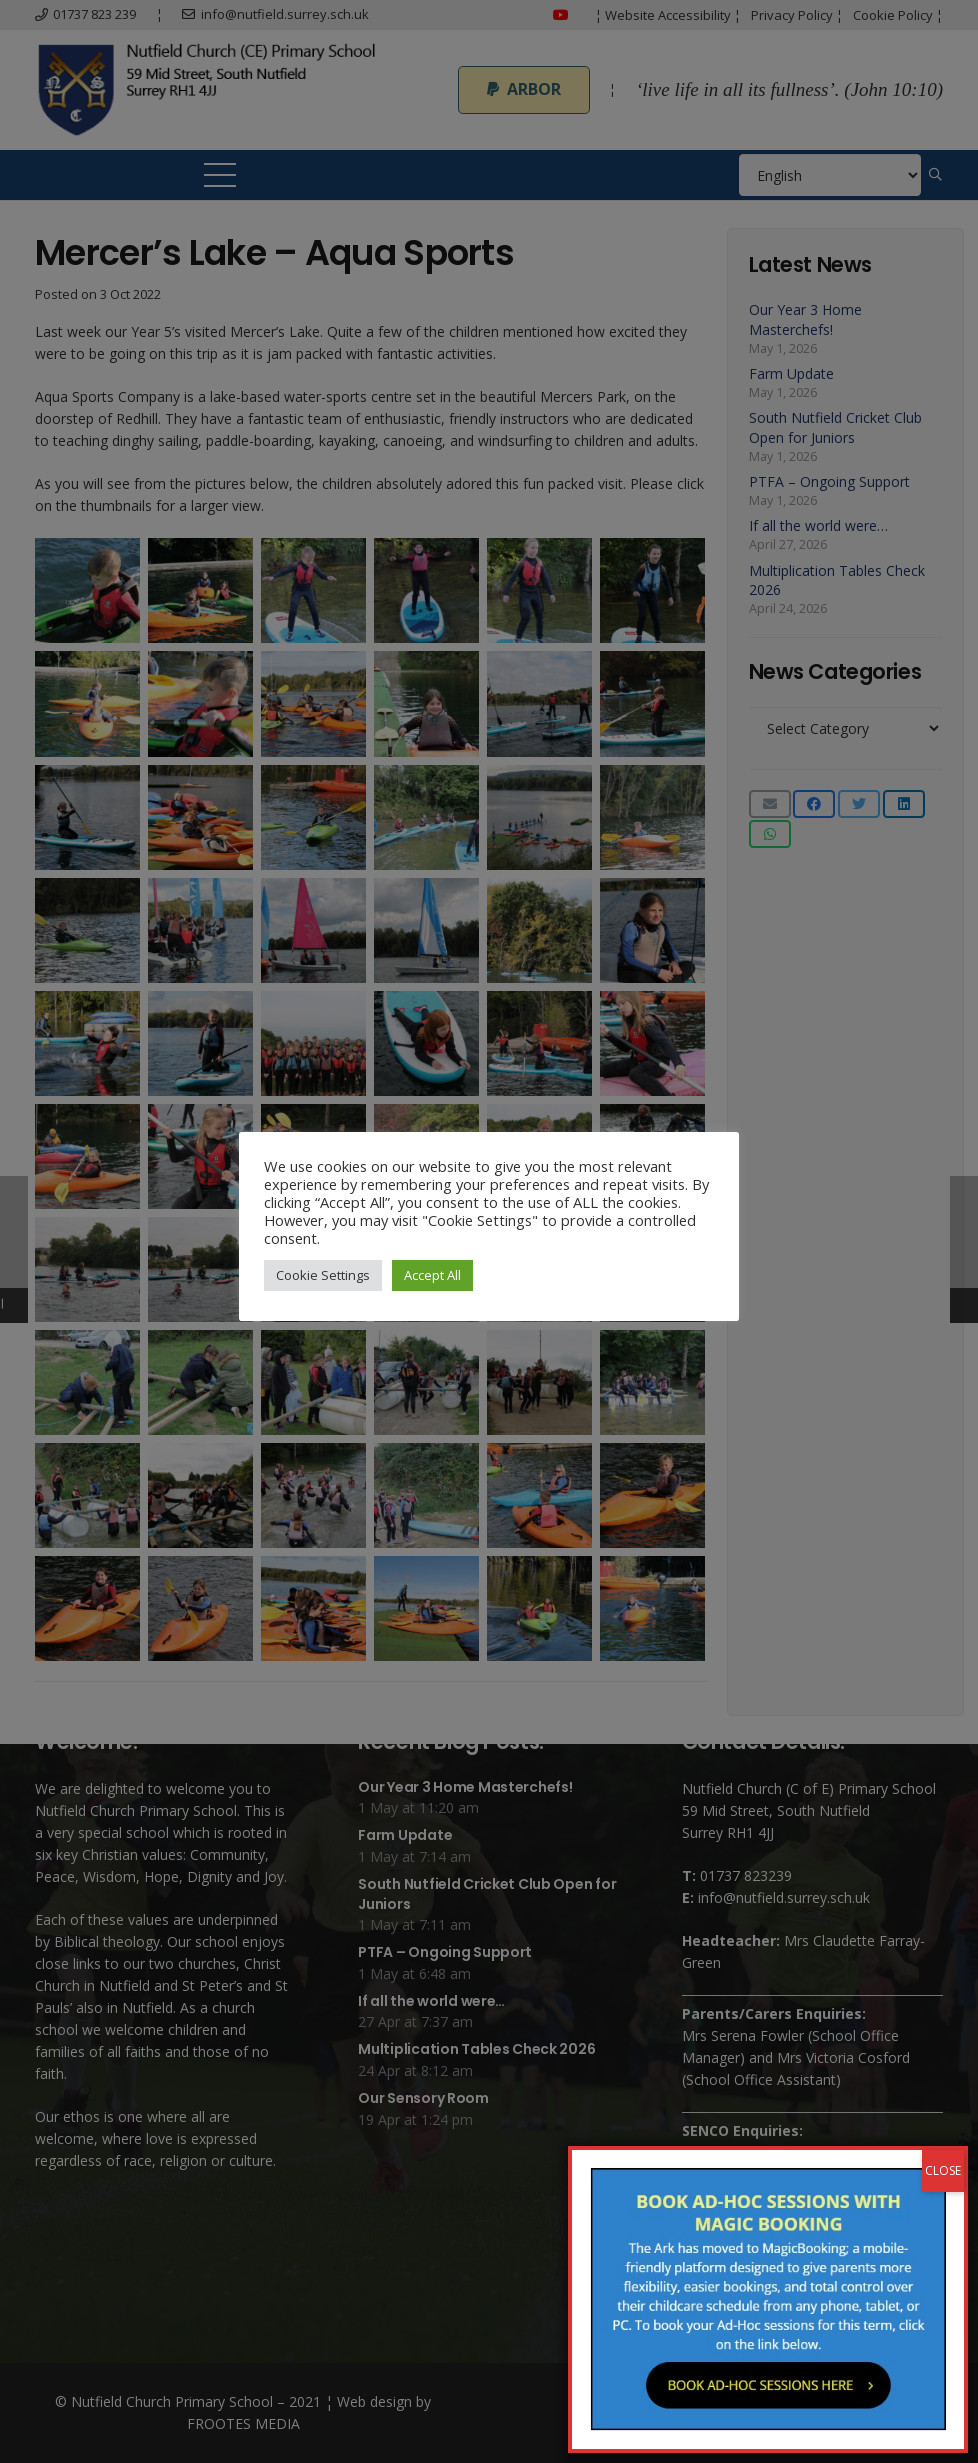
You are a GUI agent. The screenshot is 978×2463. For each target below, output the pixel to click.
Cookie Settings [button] (323, 1275)
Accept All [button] (432, 1275)
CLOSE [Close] (943, 690)
